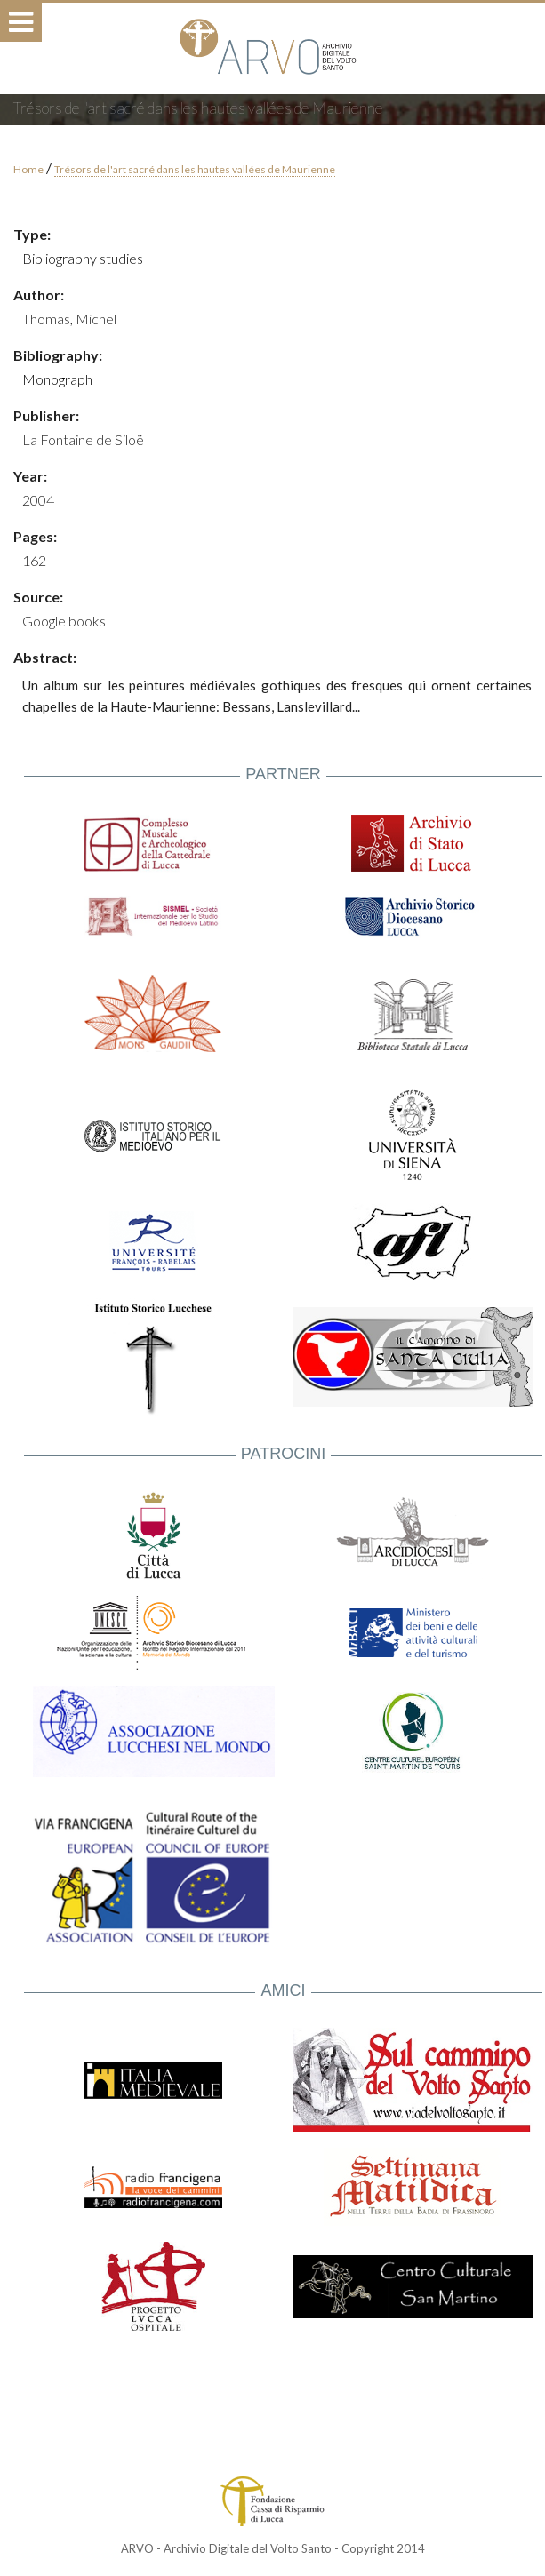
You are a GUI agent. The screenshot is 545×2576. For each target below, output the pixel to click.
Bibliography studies (82, 258)
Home (28, 169)
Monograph (57, 379)
